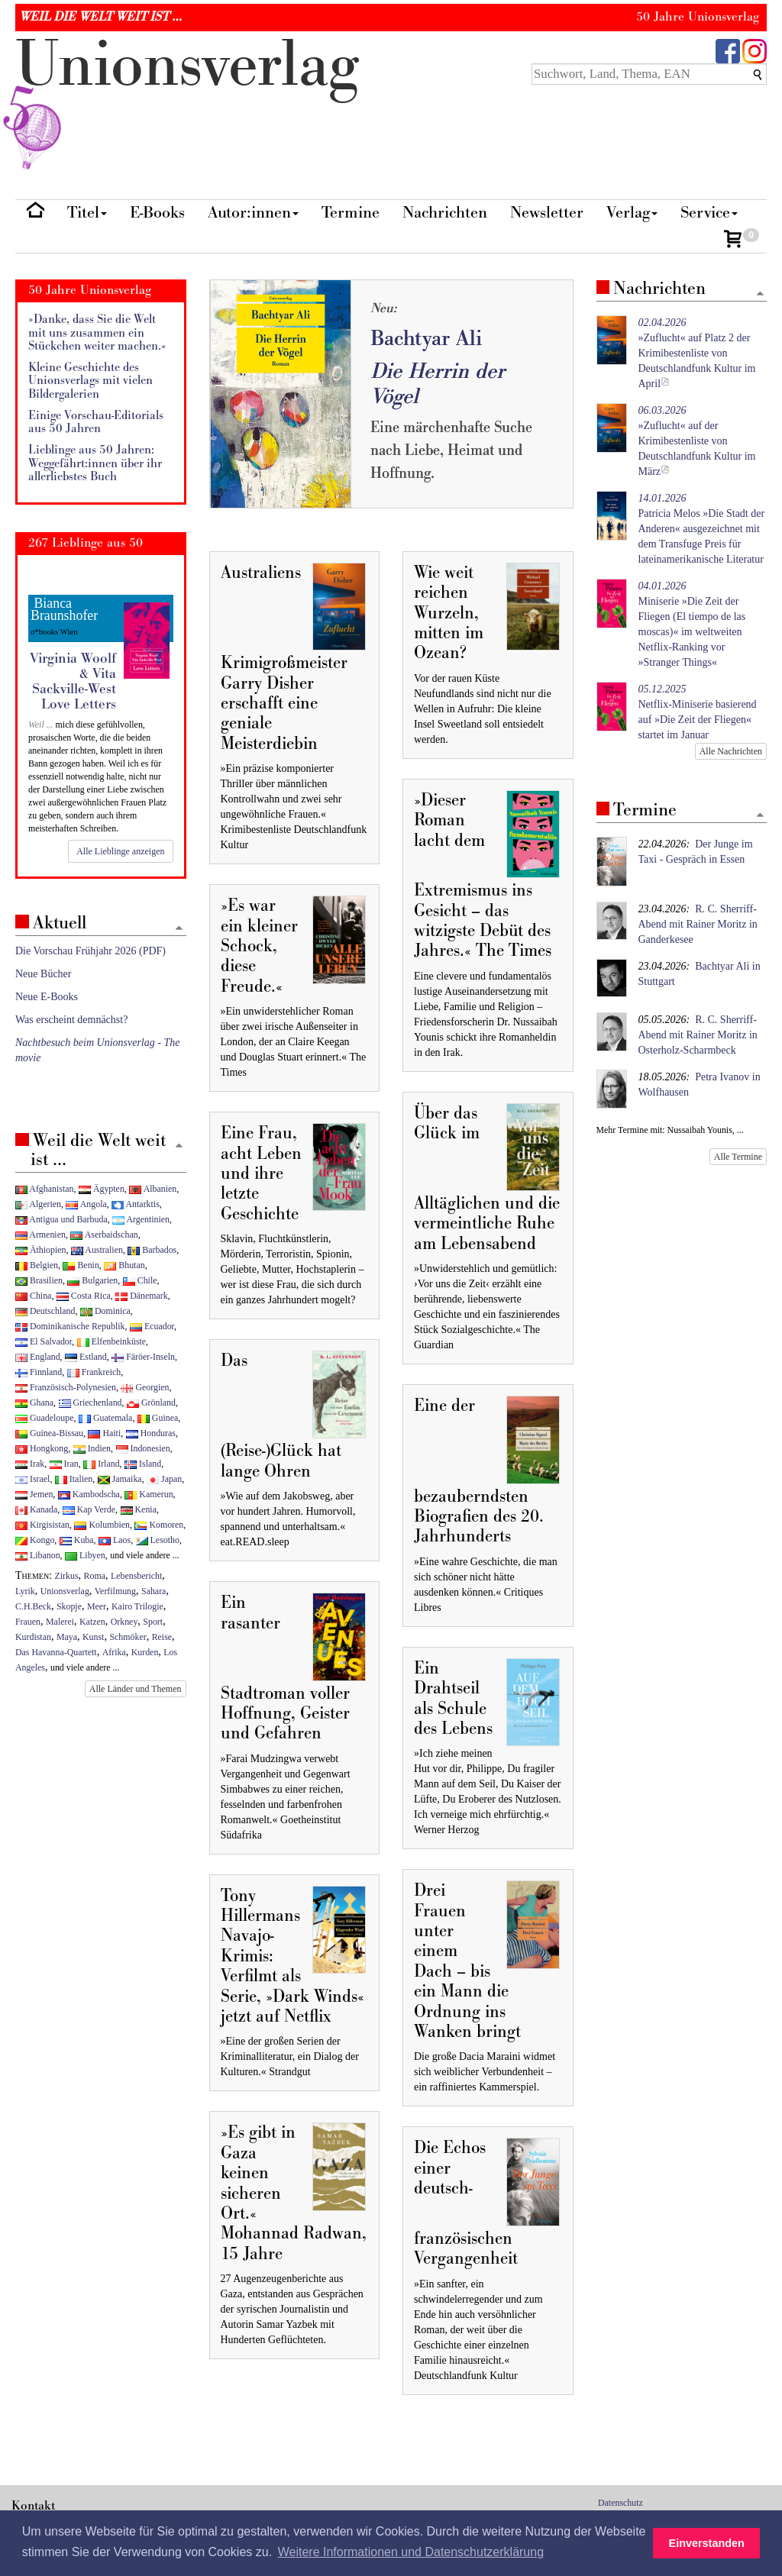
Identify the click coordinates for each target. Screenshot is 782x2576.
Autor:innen (253, 212)
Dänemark (141, 1295)
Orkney (124, 1621)
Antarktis (135, 1204)
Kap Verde (89, 1509)
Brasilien (39, 1280)
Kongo (34, 1540)
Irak (29, 1463)
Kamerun (148, 1494)
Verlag (632, 212)
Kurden (145, 1652)
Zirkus (67, 1575)
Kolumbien (101, 1524)
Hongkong (41, 1448)
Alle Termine (738, 1156)
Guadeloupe (44, 1417)
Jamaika (120, 1479)
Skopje (69, 1606)
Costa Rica (84, 1295)
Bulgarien (92, 1280)
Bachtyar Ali (426, 338)
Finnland (38, 1372)
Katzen (92, 1621)
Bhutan (124, 1265)
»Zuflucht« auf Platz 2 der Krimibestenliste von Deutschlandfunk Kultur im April (697, 353)
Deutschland (45, 1311)
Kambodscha (89, 1494)
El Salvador (43, 1341)
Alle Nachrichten (731, 751)
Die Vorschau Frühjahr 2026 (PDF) (90, 951)
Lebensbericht (136, 1575)
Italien (73, 1479)
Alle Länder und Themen (135, 1688)
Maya (67, 1637)
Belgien (36, 1265)
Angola (86, 1204)
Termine (351, 212)
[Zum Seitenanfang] (760, 294)
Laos (115, 1540)
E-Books (157, 212)
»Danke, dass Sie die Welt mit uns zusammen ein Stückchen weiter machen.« (97, 332)
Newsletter (546, 212)
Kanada (36, 1509)
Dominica (105, 1311)
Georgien (145, 1387)
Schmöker (127, 1637)
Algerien (38, 1204)
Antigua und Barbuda (61, 1219)
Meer (96, 1606)
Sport (153, 1621)
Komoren (158, 1524)
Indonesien (143, 1448)
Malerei (60, 1621)
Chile (140, 1280)
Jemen (34, 1494)
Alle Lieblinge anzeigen (120, 851)
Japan (164, 1479)
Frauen (27, 1621)
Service (709, 212)
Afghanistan (44, 1188)
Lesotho (157, 1540)
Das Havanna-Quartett (56, 1652)
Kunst (93, 1637)
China (33, 1295)
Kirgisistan (42, 1524)
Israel (32, 1479)
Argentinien (141, 1219)
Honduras (151, 1433)
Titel (87, 212)
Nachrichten (444, 212)
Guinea (157, 1417)
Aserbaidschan (103, 1234)
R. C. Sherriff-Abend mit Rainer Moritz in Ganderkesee (698, 924)
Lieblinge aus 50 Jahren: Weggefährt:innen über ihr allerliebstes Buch (95, 463)
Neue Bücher (43, 974)
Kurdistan (33, 1637)
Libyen (85, 1555)
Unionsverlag (64, 1591)
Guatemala (105, 1417)
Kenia (139, 1509)
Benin (81, 1265)
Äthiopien (40, 1249)
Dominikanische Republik (69, 1326)
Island (142, 1463)
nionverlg (187, 101)
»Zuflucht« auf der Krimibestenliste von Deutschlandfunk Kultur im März (697, 441)
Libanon (37, 1555)
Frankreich (94, 1372)
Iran (64, 1463)
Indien (92, 1448)
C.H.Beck (33, 1606)
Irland (101, 1463)
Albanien (152, 1188)
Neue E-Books (46, 996)
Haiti (104, 1433)
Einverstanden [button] (707, 2543)
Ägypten (101, 1188)
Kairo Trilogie (137, 1606)
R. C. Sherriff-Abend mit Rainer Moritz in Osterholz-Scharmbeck (698, 1035)
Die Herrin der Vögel (437, 384)
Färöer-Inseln (143, 1356)
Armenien (40, 1234)
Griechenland (90, 1402)
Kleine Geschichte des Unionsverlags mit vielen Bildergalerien (90, 381)
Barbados (152, 1249)
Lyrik (25, 1591)
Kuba (77, 1540)
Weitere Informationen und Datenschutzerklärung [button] (411, 2551)
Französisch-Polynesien (65, 1387)
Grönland (151, 1402)
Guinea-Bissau (49, 1433)
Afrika (114, 1652)
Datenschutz (620, 2502)
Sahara (153, 1591)
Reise (162, 1637)
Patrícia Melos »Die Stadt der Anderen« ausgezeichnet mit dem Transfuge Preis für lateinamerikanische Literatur (701, 528)
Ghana (34, 1402)
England (37, 1356)
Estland (86, 1356)
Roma (94, 1575)
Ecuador (152, 1326)
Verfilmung (115, 1591)
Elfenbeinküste (111, 1341)
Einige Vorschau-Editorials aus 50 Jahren (95, 422)
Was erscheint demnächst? (71, 1019)
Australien (97, 1249)
